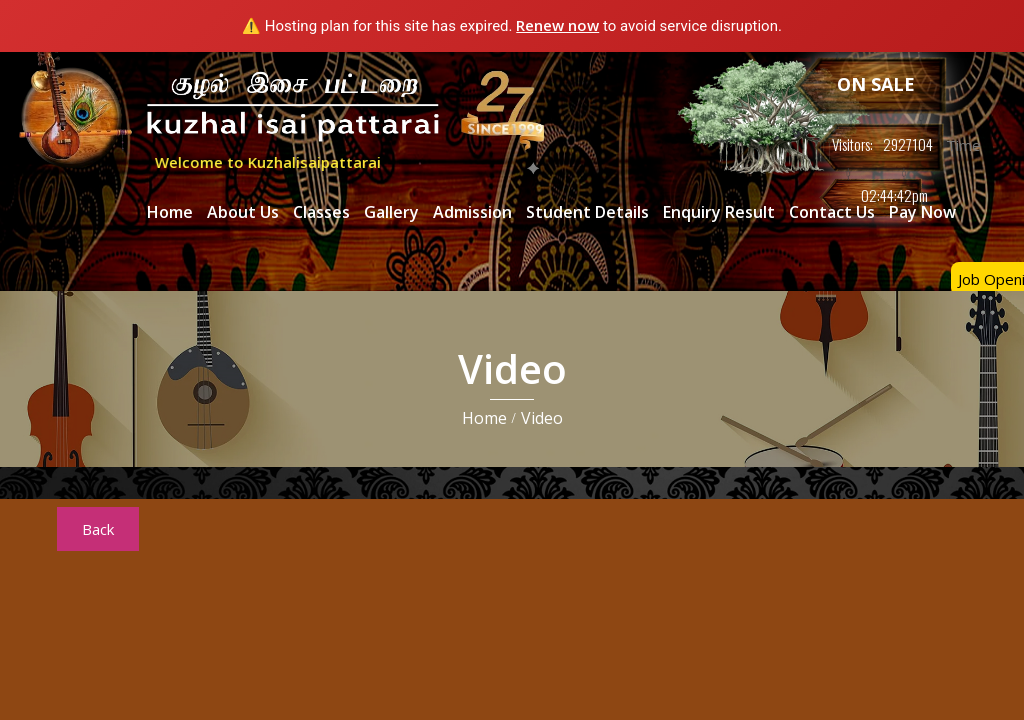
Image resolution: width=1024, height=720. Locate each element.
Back (98, 529)
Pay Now (922, 212)
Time (961, 145)
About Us (243, 212)
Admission (472, 212)
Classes (321, 212)
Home (170, 212)
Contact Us (832, 212)
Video (542, 418)
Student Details (587, 212)
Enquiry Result (719, 212)
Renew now (557, 25)
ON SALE (876, 84)
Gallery (391, 212)
